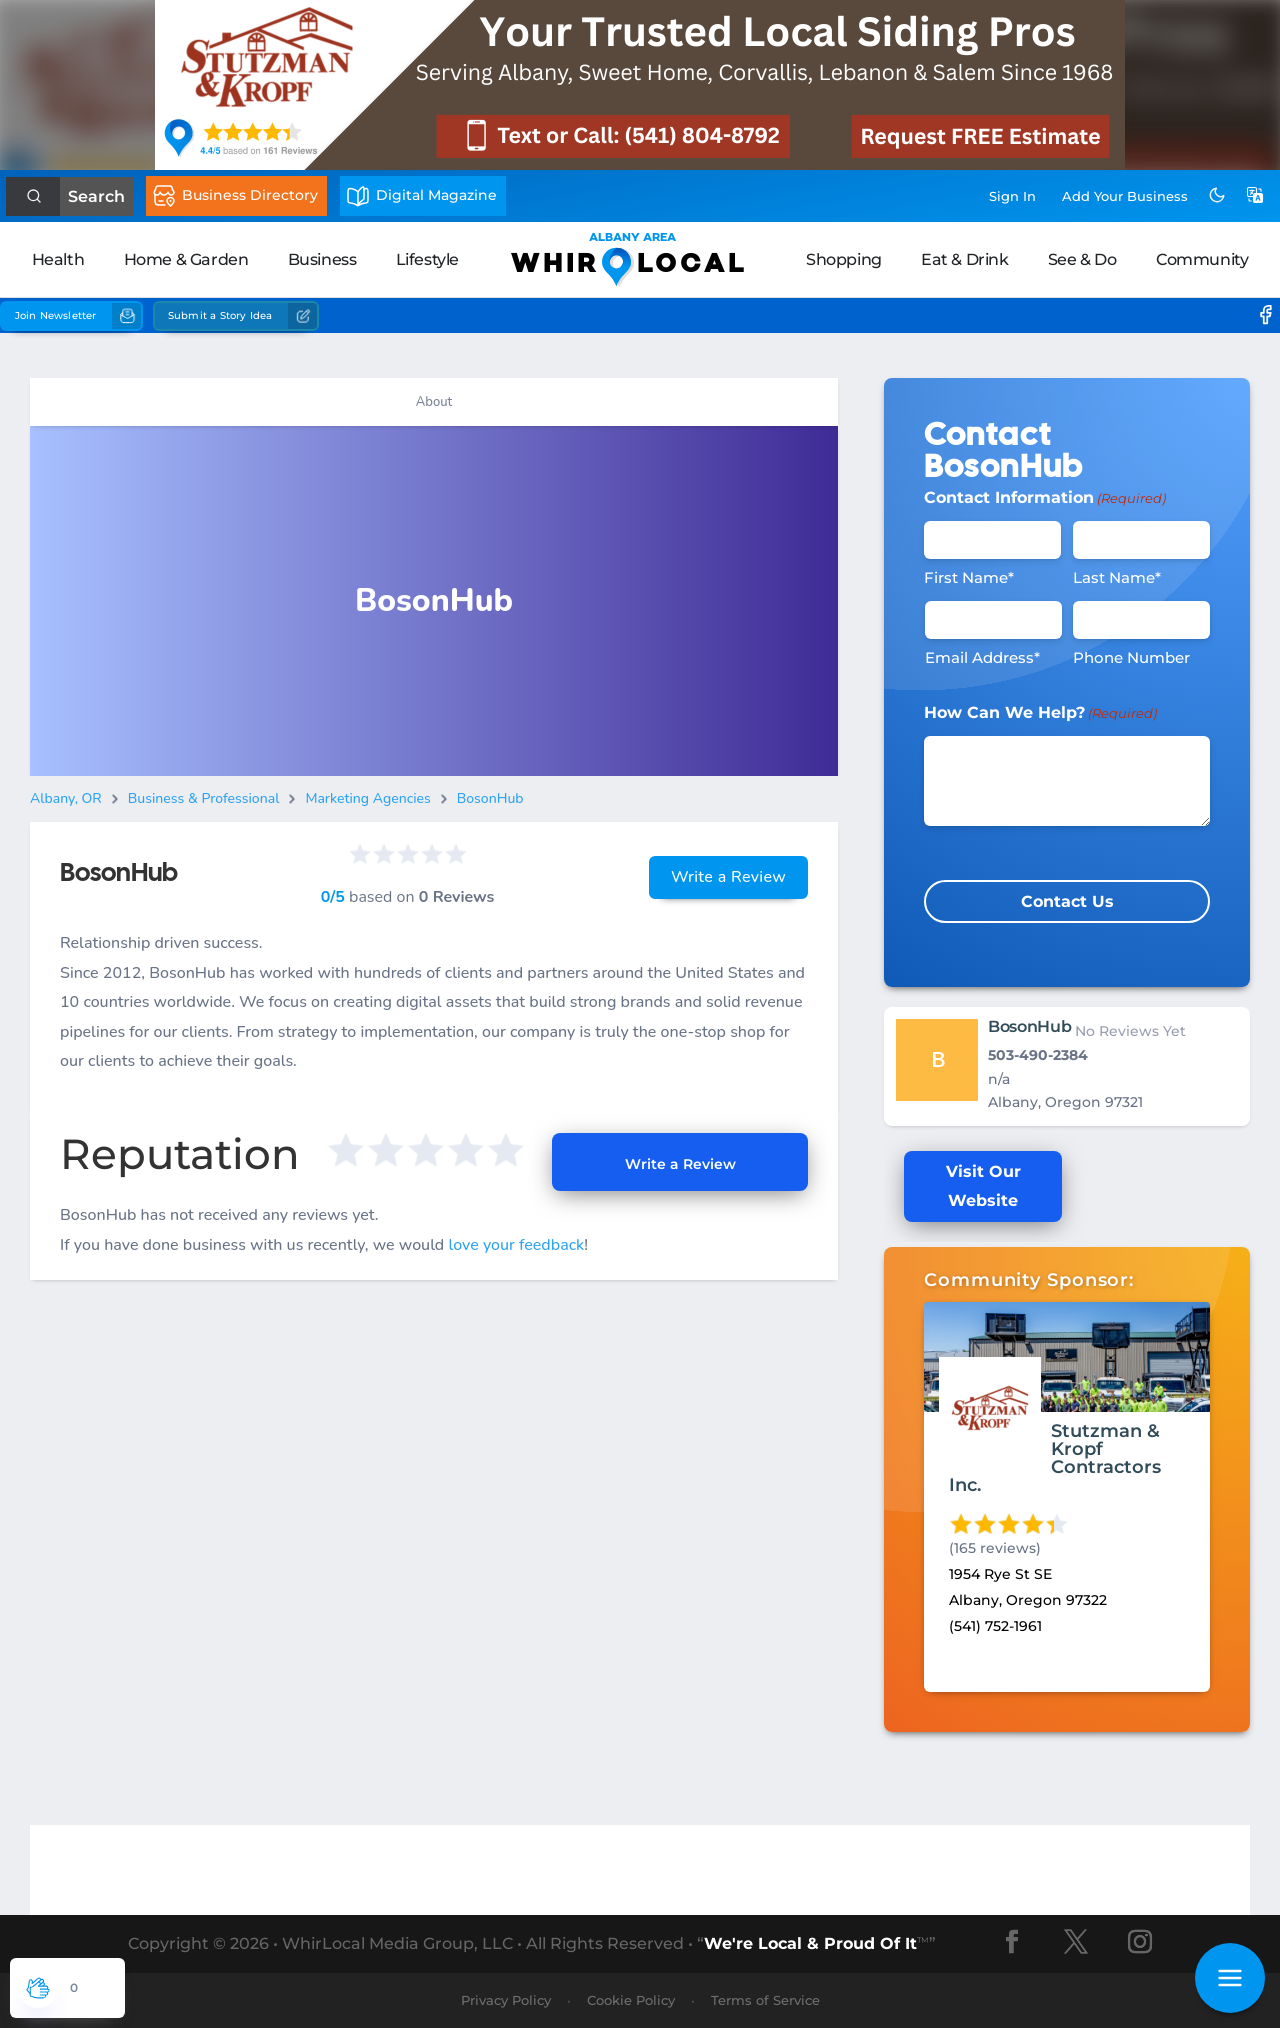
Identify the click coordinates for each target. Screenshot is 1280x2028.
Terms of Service (765, 2000)
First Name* (969, 577)
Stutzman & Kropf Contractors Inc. (1055, 1458)
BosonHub (490, 798)
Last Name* (1117, 577)
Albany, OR (66, 798)
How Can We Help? (1040, 713)
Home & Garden (186, 259)
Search (96, 196)
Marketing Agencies (367, 798)
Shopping (844, 259)
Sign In (1012, 196)
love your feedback (516, 1245)
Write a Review (728, 877)
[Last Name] (1141, 540)
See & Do (1082, 259)
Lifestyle (427, 259)
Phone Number (1131, 657)
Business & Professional (204, 798)
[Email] (993, 620)
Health (58, 259)
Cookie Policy (631, 2000)
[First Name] (992, 540)
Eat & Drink (965, 259)
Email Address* (982, 657)
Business (322, 259)
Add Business (1125, 196)
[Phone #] (1141, 620)
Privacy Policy (506, 2000)
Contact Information (1045, 498)
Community (1202, 259)
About (434, 402)
